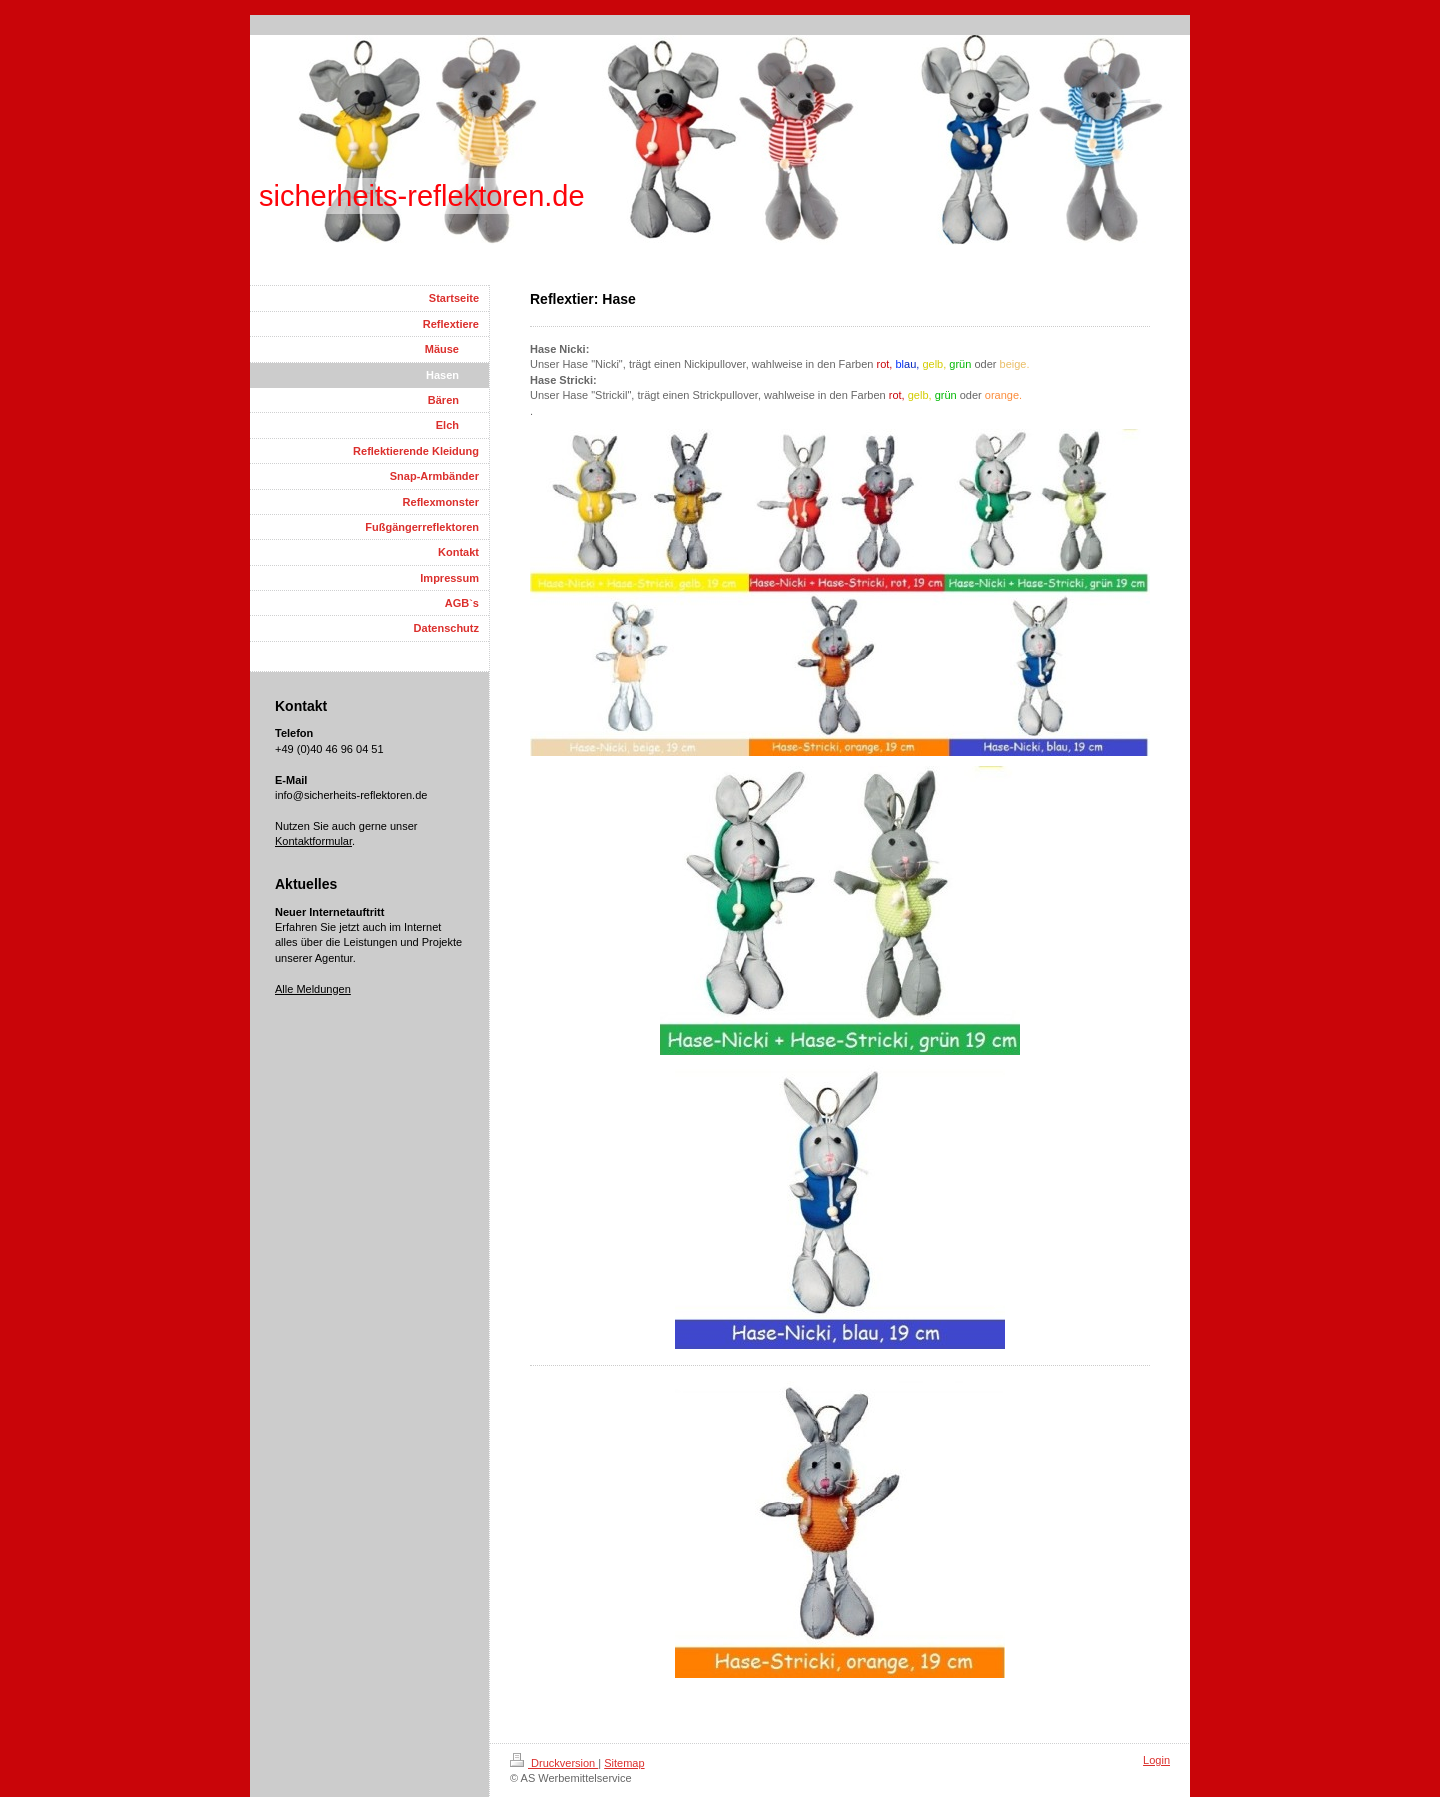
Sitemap (624, 1763)
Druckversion (554, 1763)
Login (1156, 1760)
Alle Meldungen (313, 989)
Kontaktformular (313, 841)
